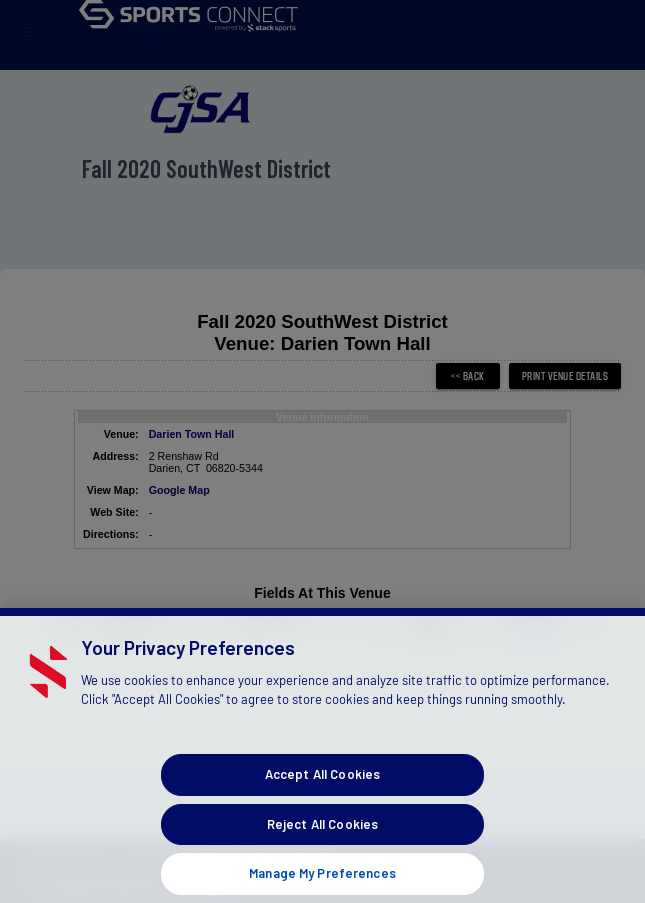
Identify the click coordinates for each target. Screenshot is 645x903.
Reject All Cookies (322, 836)
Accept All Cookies (322, 786)
